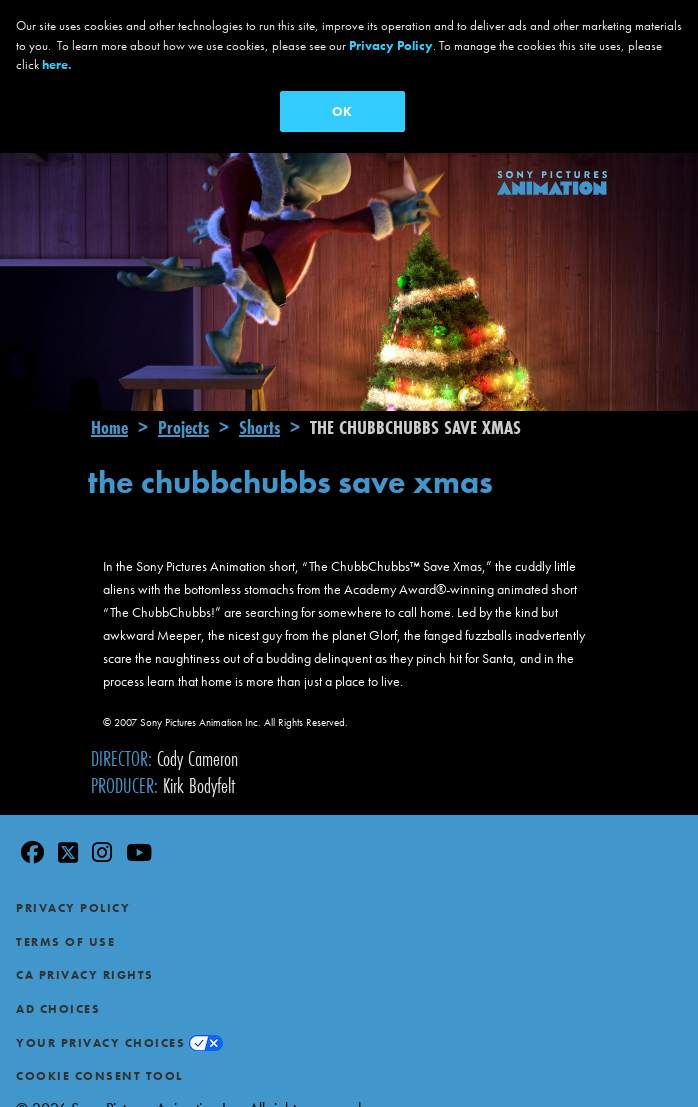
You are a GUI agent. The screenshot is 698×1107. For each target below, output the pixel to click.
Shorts (259, 399)
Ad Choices (58, 981)
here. (57, 64)
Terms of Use (65, 913)
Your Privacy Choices (100, 1014)
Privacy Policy (73, 880)
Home (109, 399)
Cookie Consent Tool (99, 1048)
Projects (183, 399)
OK (342, 111)
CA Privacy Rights (85, 947)
